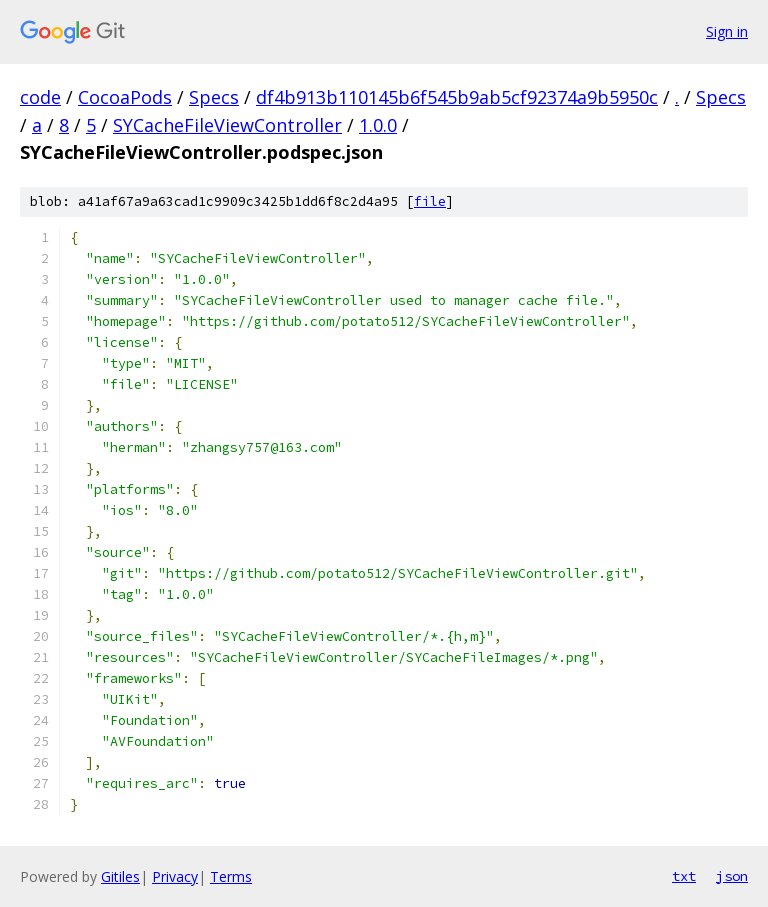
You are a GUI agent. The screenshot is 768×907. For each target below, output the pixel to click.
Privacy (175, 876)
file (430, 201)
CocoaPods (125, 97)
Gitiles (120, 876)
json (732, 876)
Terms (231, 876)
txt (684, 876)
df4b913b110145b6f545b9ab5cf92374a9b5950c (457, 97)
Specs (214, 97)
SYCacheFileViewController (227, 125)
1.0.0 (378, 125)
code (40, 97)
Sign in (727, 31)
